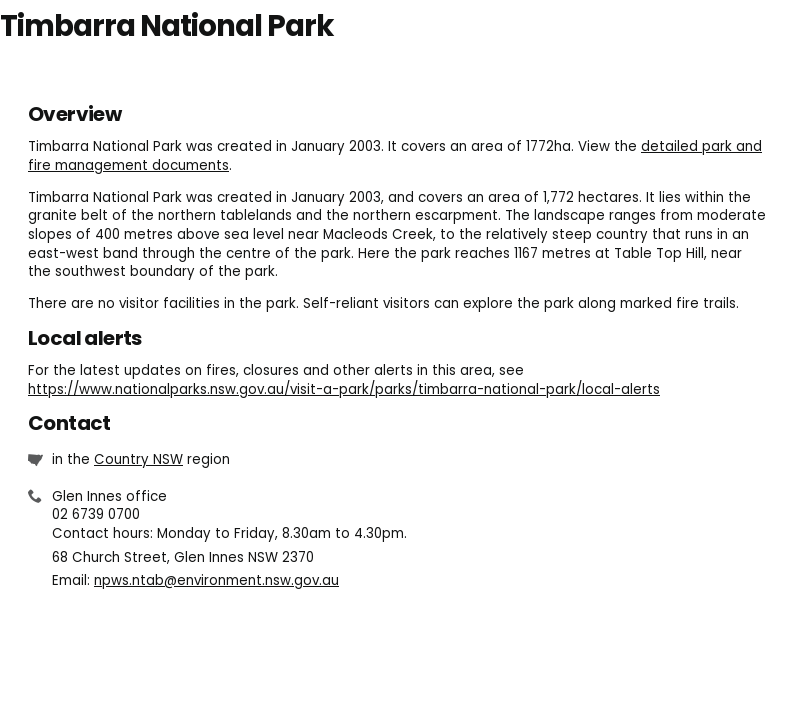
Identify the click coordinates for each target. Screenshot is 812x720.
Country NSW (138, 459)
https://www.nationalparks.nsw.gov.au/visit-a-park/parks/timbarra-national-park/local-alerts (344, 389)
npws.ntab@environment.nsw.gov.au (216, 580)
